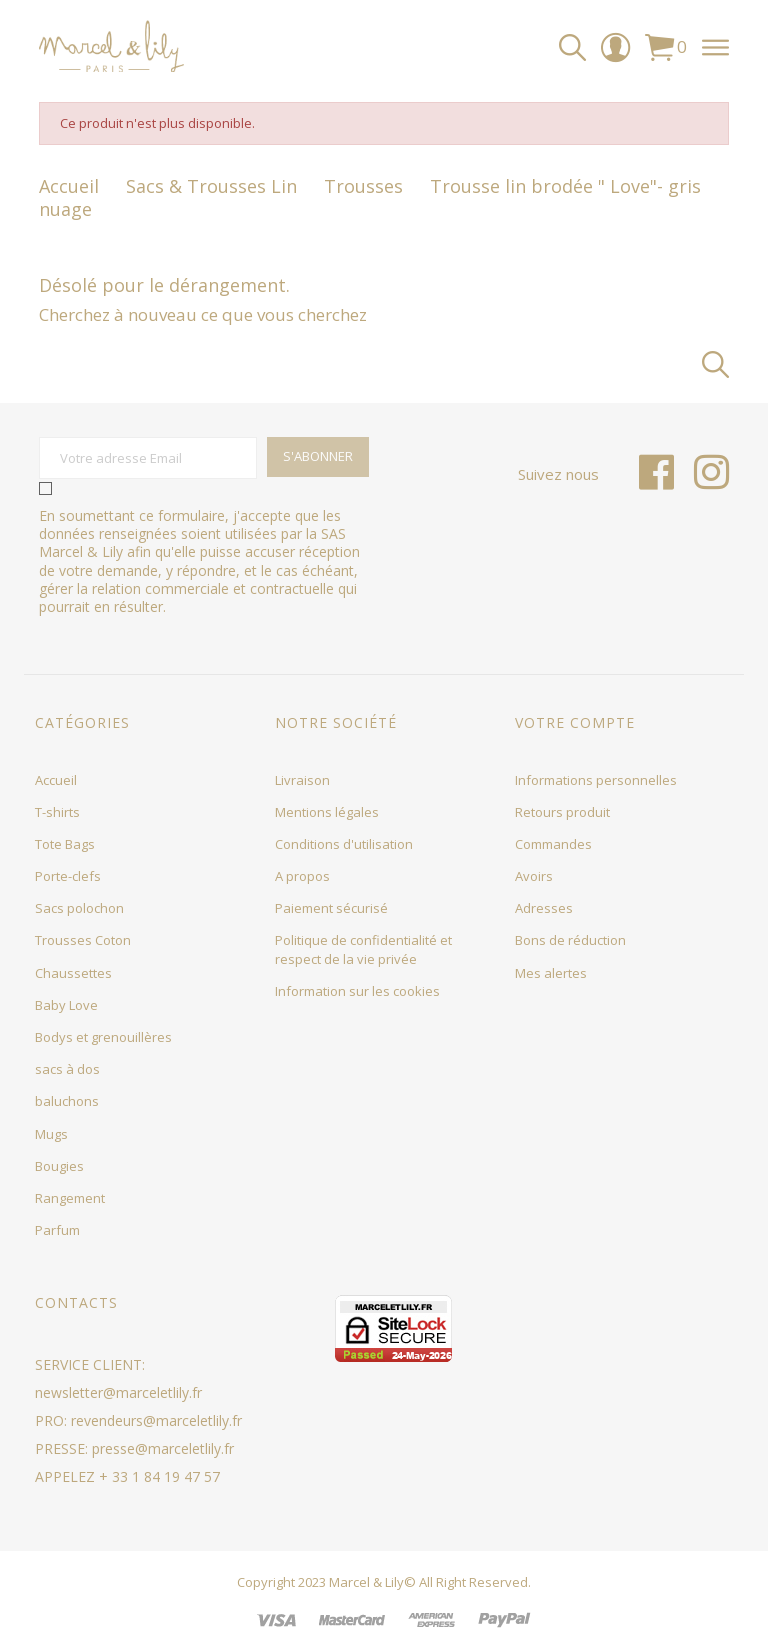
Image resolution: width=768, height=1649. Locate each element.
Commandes (553, 844)
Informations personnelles (596, 780)
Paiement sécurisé (331, 908)
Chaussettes (73, 973)
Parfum (57, 1230)
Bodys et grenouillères (103, 1037)
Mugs (51, 1134)
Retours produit (562, 812)
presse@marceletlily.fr (163, 1448)
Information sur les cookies (357, 991)
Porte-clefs (68, 876)
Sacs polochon (79, 908)
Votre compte (575, 722)
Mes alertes (551, 973)
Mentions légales (327, 812)
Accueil (56, 780)
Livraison (302, 780)
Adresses (544, 908)
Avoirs (534, 876)
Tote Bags (65, 844)
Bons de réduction (570, 940)
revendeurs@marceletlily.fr (156, 1420)
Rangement (70, 1198)
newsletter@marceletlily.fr (118, 1392)
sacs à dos (67, 1069)
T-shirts (57, 812)
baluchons (67, 1101)
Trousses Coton (83, 940)
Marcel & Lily (366, 1582)
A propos (302, 876)
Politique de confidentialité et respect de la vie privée (363, 949)
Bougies (59, 1166)
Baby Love (66, 1005)
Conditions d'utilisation (344, 844)
